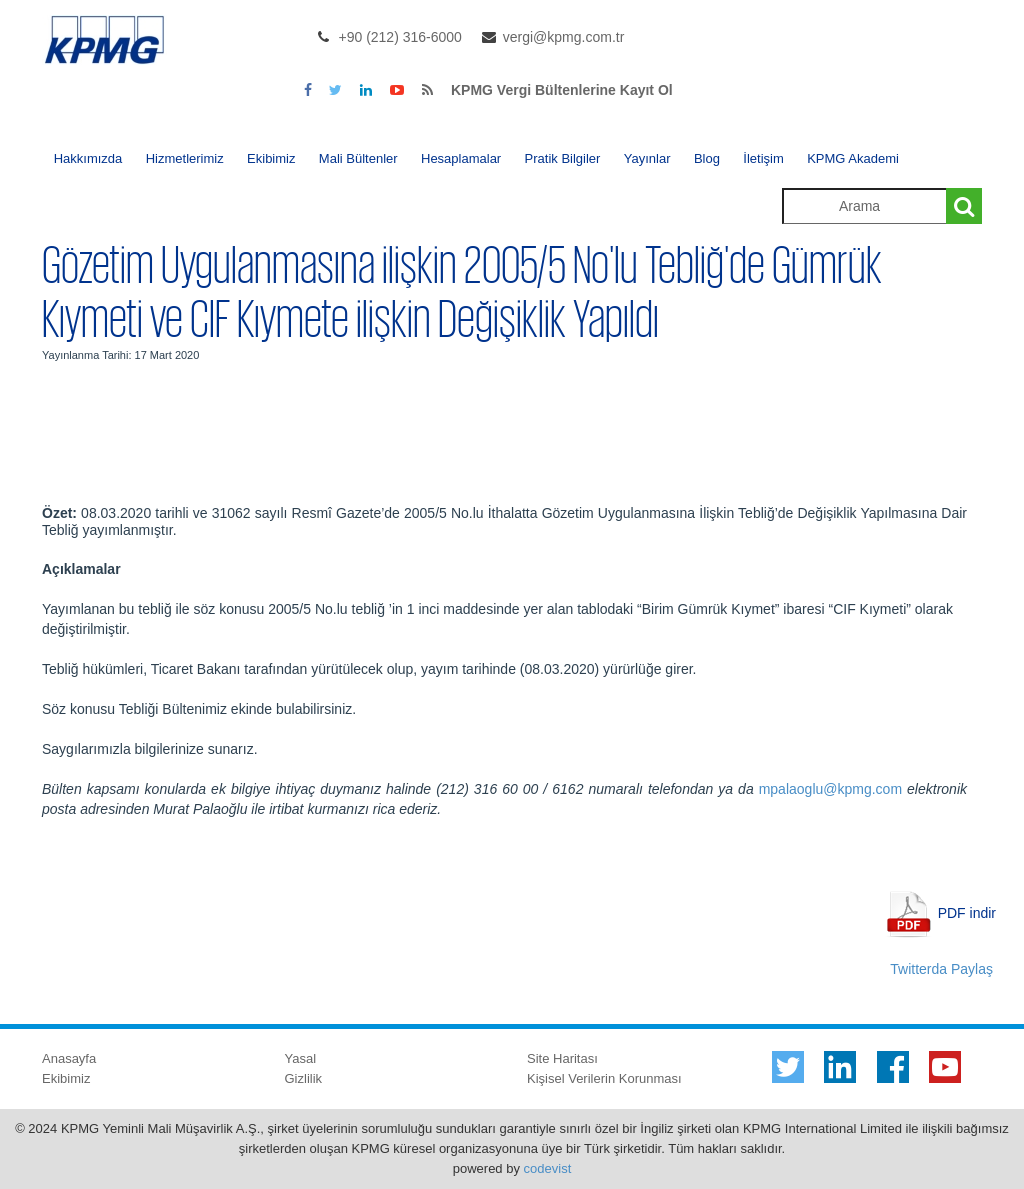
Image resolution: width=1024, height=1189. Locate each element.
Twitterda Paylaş (941, 969)
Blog (707, 158)
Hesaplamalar (461, 158)
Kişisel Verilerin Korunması (604, 1078)
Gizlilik (304, 1078)
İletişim (763, 158)
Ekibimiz (271, 158)
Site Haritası (562, 1058)
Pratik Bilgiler (563, 158)
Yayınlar (647, 158)
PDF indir (967, 912)
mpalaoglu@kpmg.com (830, 789)
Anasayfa (69, 1058)
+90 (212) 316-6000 (400, 37)
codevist (548, 1168)
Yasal (301, 1058)
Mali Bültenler (358, 158)
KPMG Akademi (853, 158)
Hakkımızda (88, 158)
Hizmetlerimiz (185, 158)
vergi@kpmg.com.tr (564, 37)
